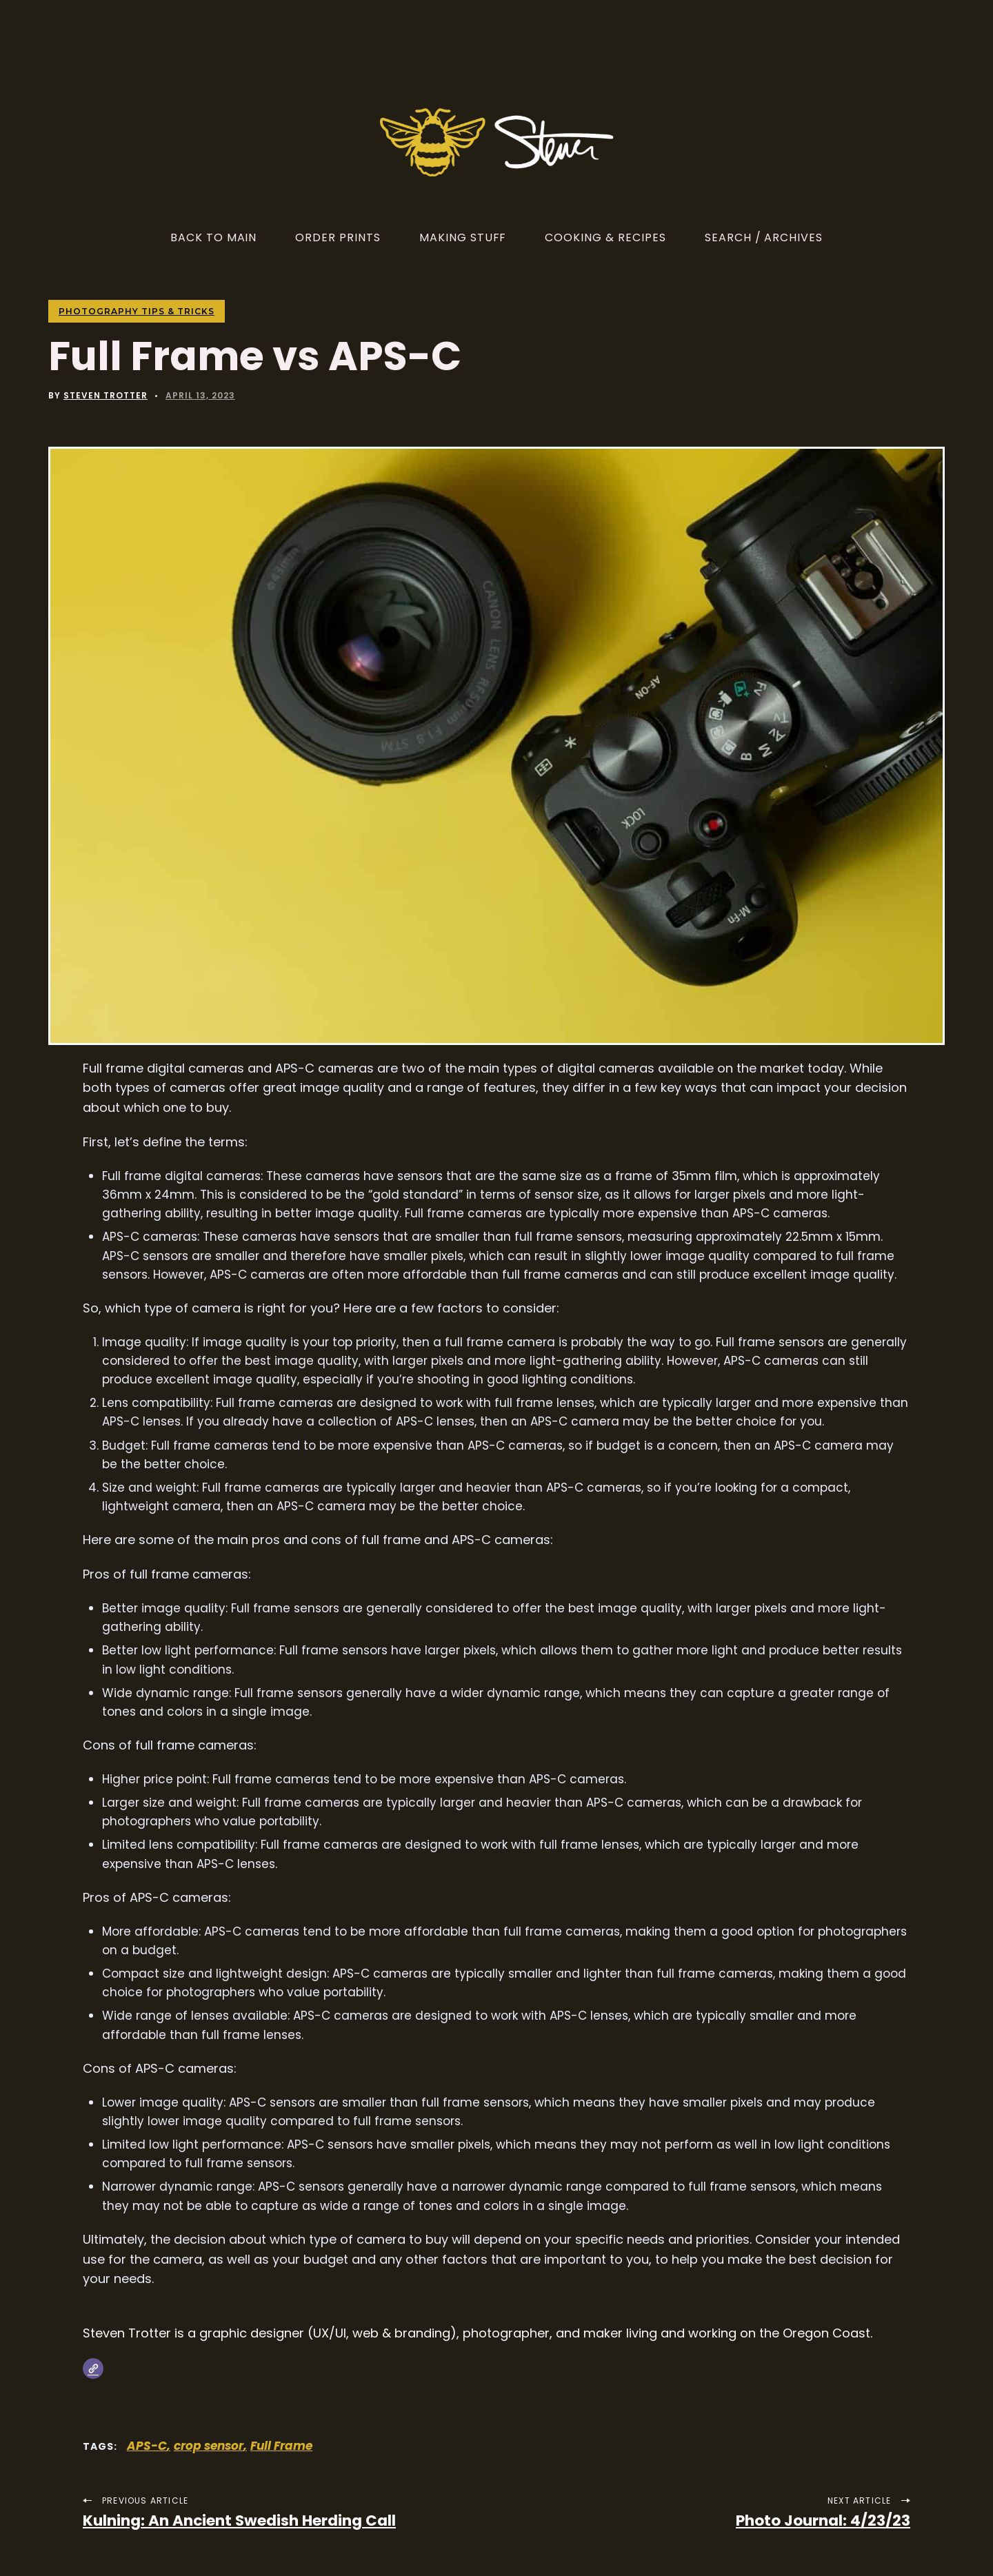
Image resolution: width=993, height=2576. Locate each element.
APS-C (147, 2446)
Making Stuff (463, 237)
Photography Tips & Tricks (136, 311)
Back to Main (213, 237)
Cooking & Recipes (605, 237)
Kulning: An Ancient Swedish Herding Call (239, 2520)
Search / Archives (764, 237)
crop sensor (208, 2446)
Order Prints (338, 237)
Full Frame (281, 2446)
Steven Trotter (105, 395)
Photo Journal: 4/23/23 (823, 2520)
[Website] (93, 2368)
